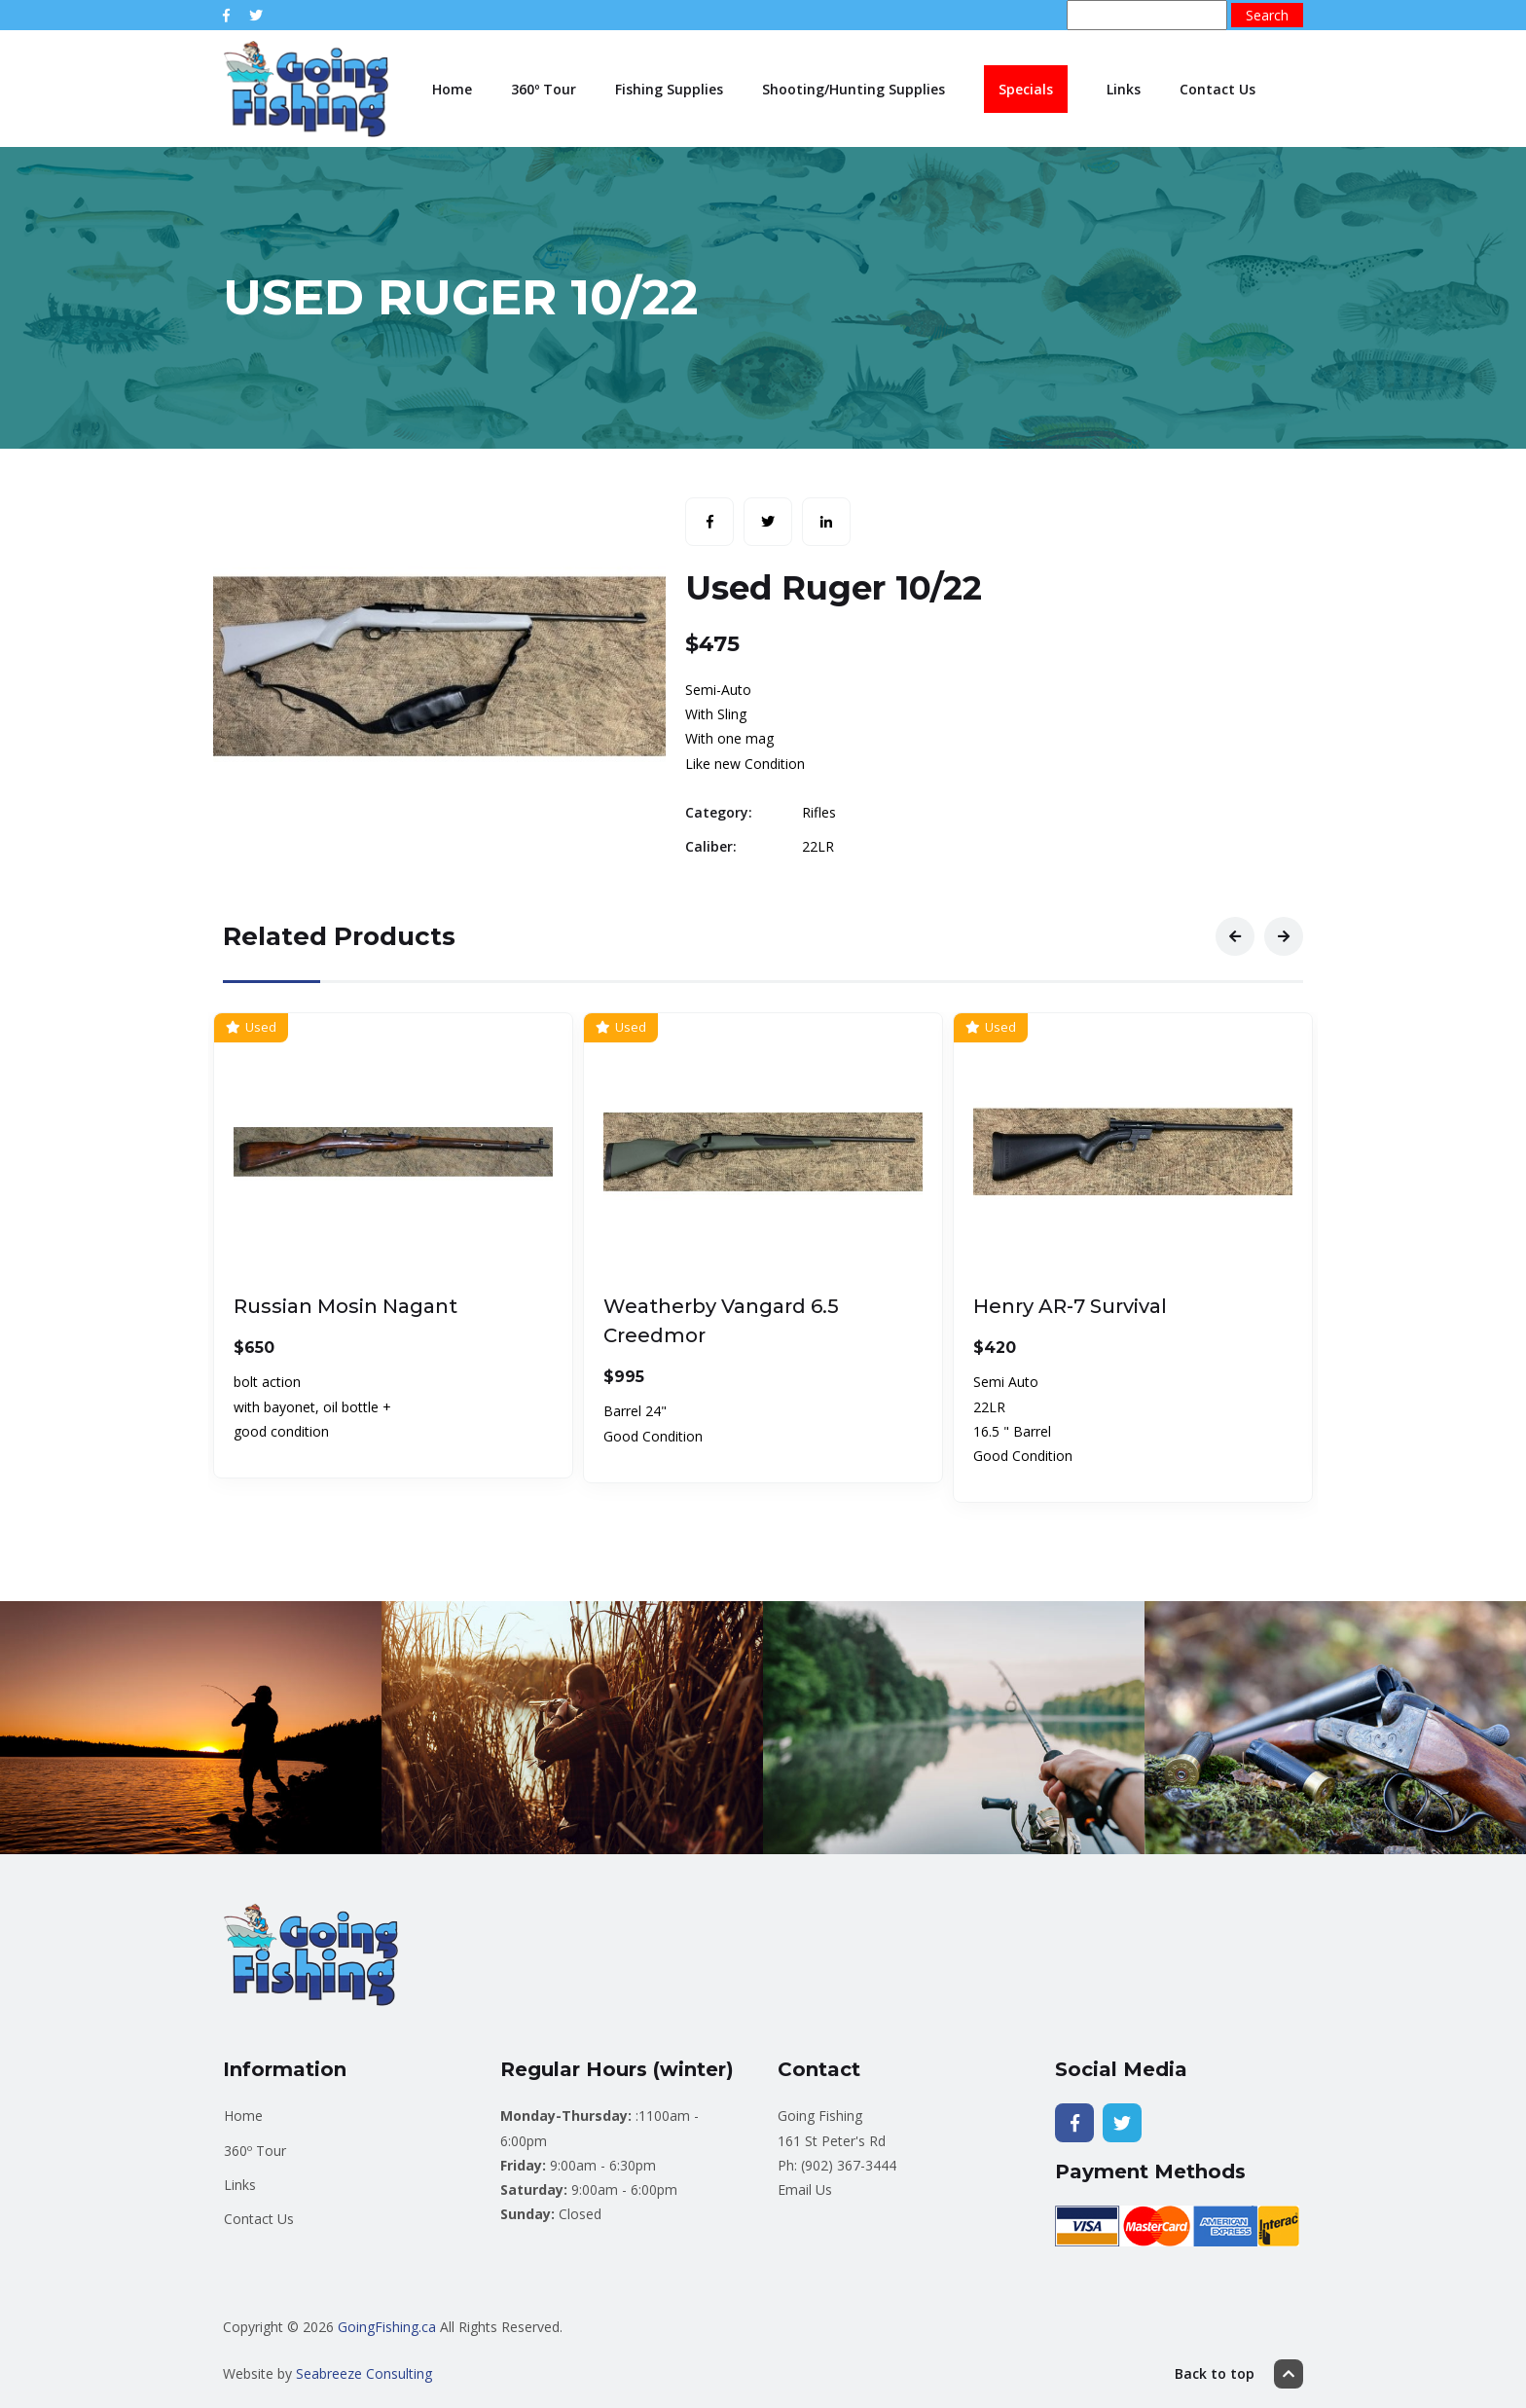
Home (452, 89)
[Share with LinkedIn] (826, 521)
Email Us (805, 2189)
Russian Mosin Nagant (345, 1306)
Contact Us (1217, 89)
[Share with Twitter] (768, 521)
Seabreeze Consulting (364, 2373)
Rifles (819, 812)
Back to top (1239, 2374)
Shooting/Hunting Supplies (853, 89)
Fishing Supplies (669, 89)
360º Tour (543, 89)
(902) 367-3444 (848, 2165)
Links (1124, 89)
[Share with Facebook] (709, 521)
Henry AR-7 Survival (1070, 1306)
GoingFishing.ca (387, 2326)
